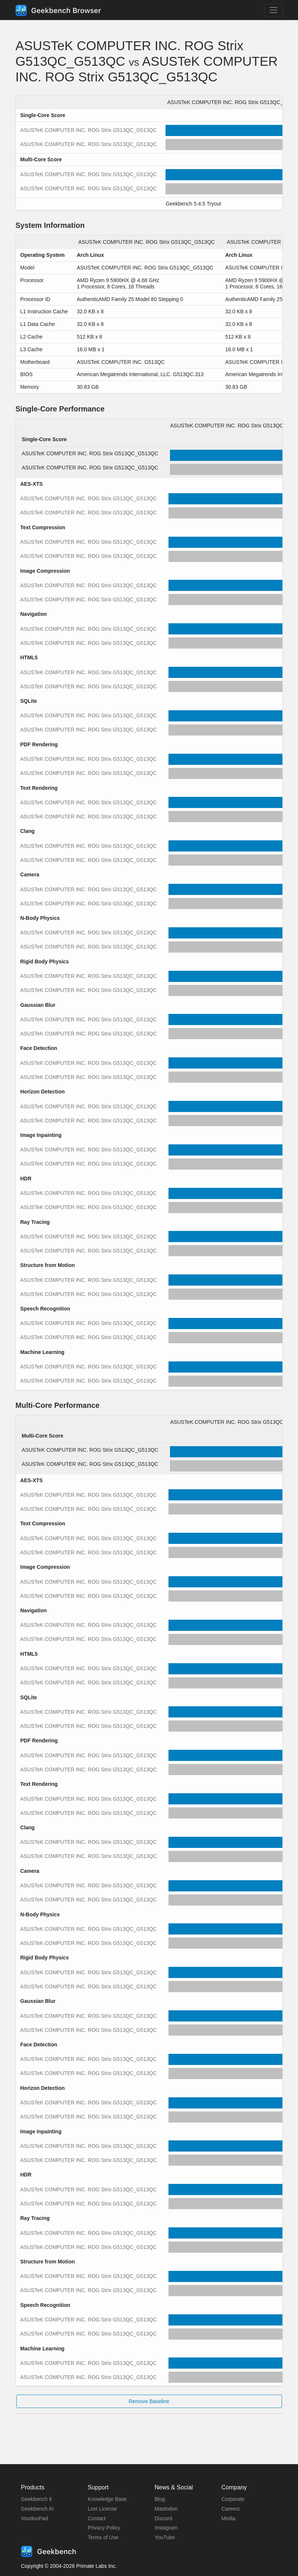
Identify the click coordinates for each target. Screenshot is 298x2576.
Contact (97, 2518)
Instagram (166, 2528)
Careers (231, 2509)
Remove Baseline (149, 2401)
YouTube (165, 2537)
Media (229, 2518)
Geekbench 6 (36, 2499)
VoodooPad (34, 2518)
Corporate (233, 2499)
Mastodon (166, 2509)
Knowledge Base (107, 2499)
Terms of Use (103, 2537)
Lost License (102, 2509)
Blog (160, 2499)
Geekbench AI (37, 2509)
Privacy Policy (104, 2528)
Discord (163, 2518)
